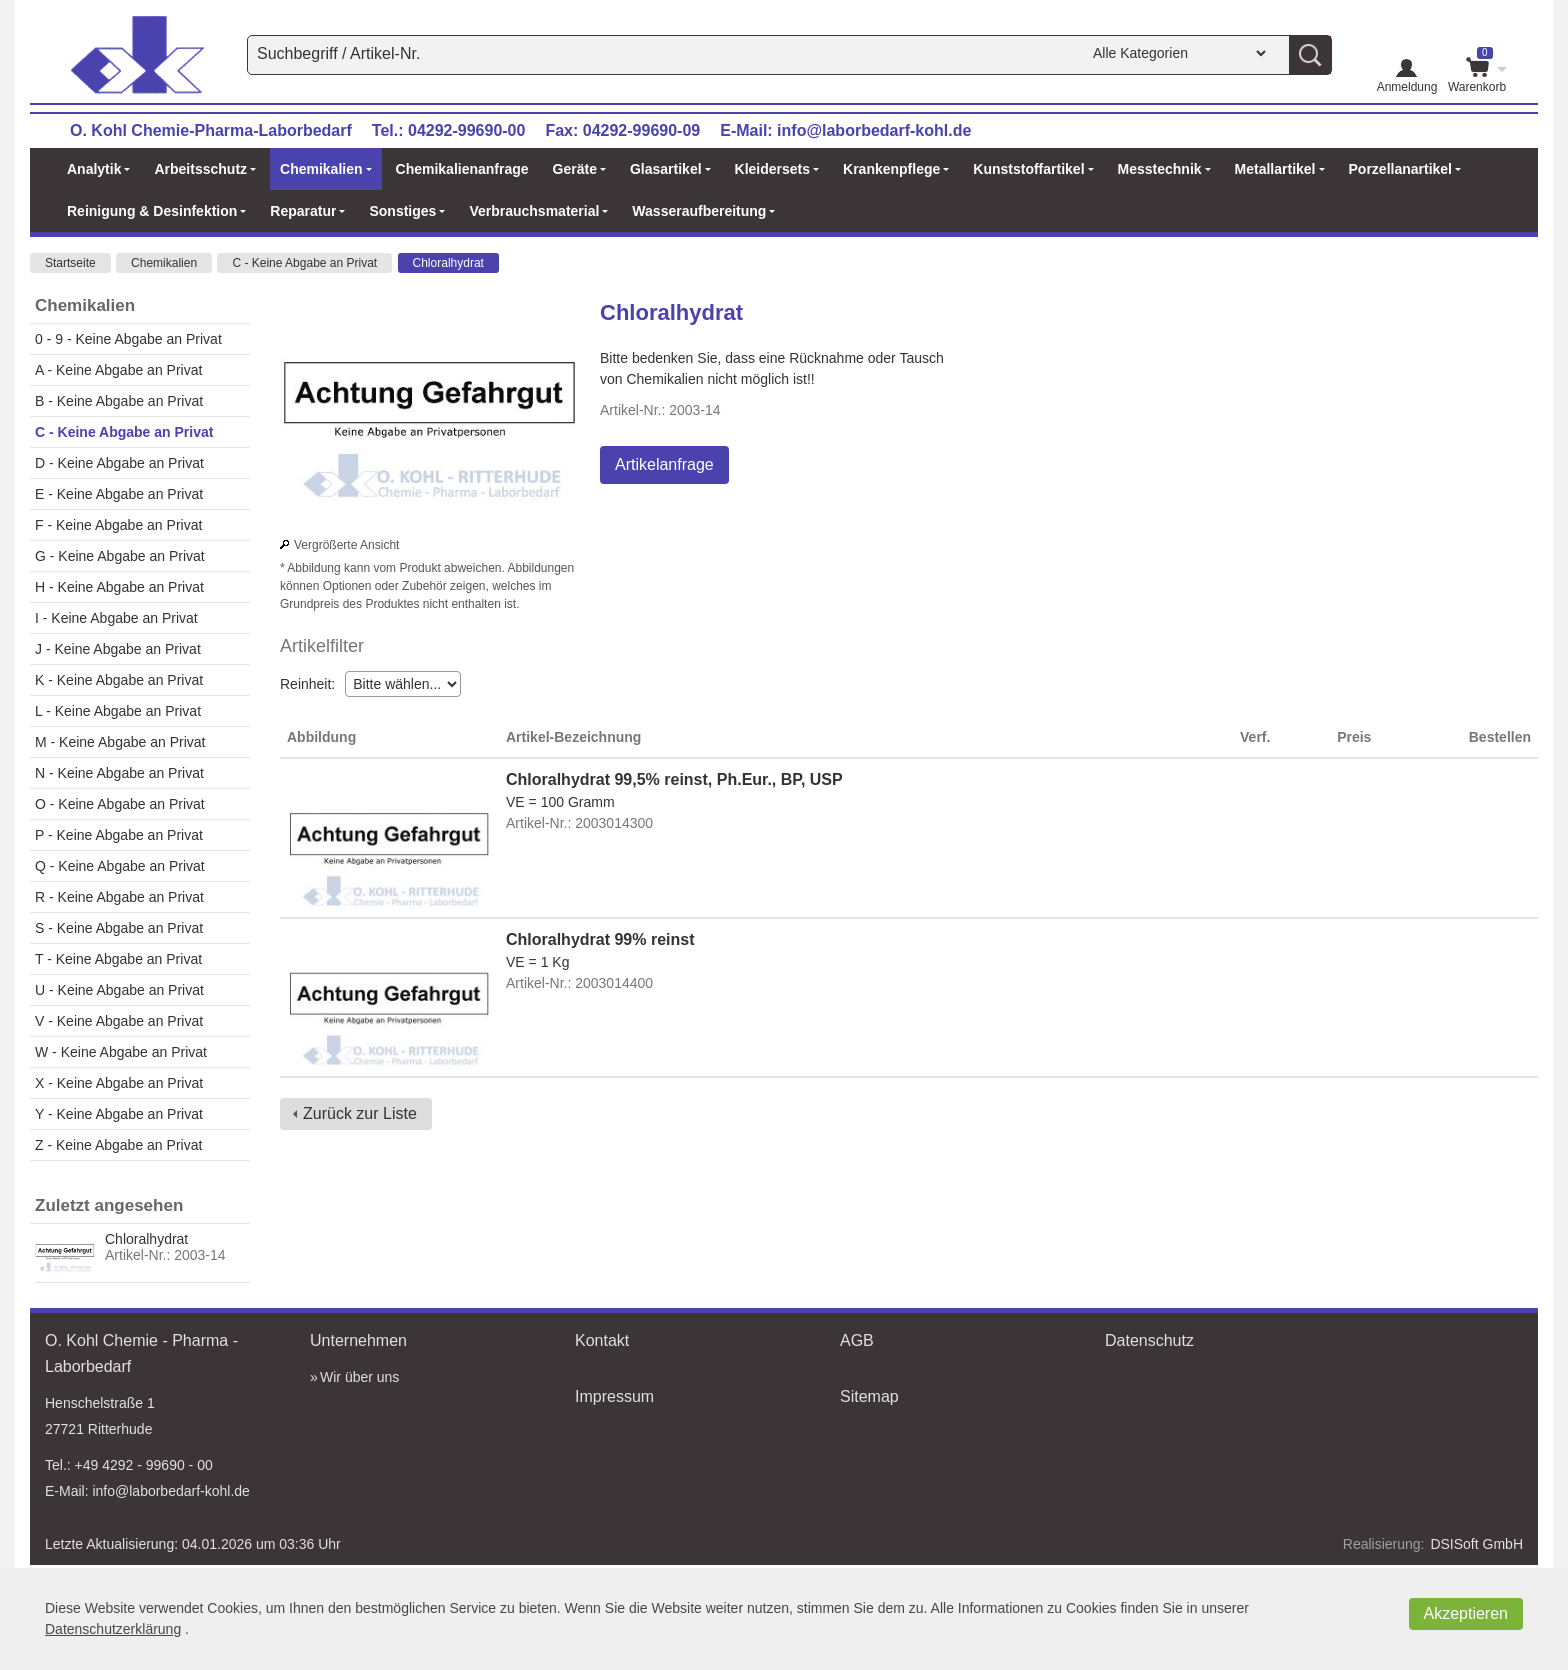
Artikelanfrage (664, 464)
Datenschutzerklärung (113, 1629)
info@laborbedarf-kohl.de (874, 130)
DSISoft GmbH (1476, 1544)
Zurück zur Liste (360, 1113)
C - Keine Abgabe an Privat (304, 263)
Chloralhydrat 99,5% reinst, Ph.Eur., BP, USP (674, 779)
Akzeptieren (1466, 1613)
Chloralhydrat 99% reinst (600, 939)
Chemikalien (164, 263)
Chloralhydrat (448, 263)
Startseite (70, 263)
